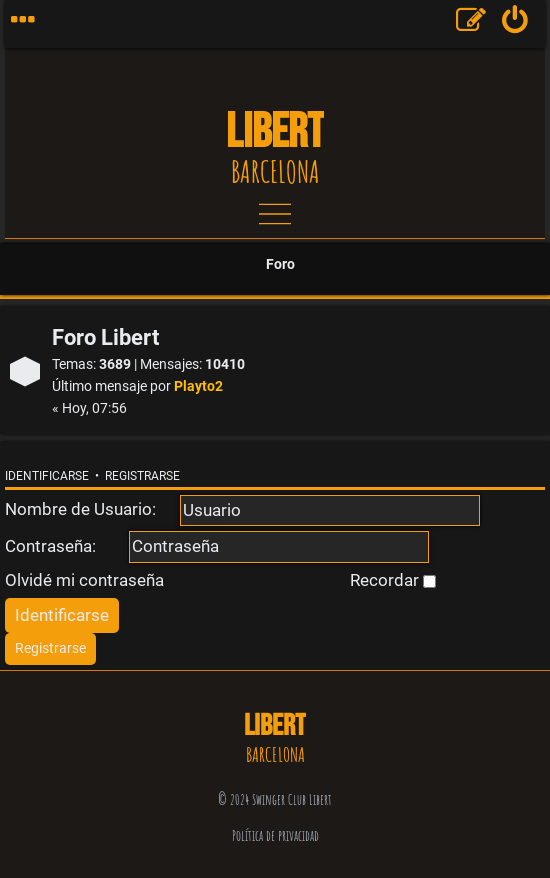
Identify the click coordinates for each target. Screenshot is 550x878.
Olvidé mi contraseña (84, 580)
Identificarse (47, 476)
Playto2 (198, 386)
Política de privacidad (275, 835)
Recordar (393, 580)
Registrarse (142, 476)
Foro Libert (105, 337)
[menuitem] (515, 24)
